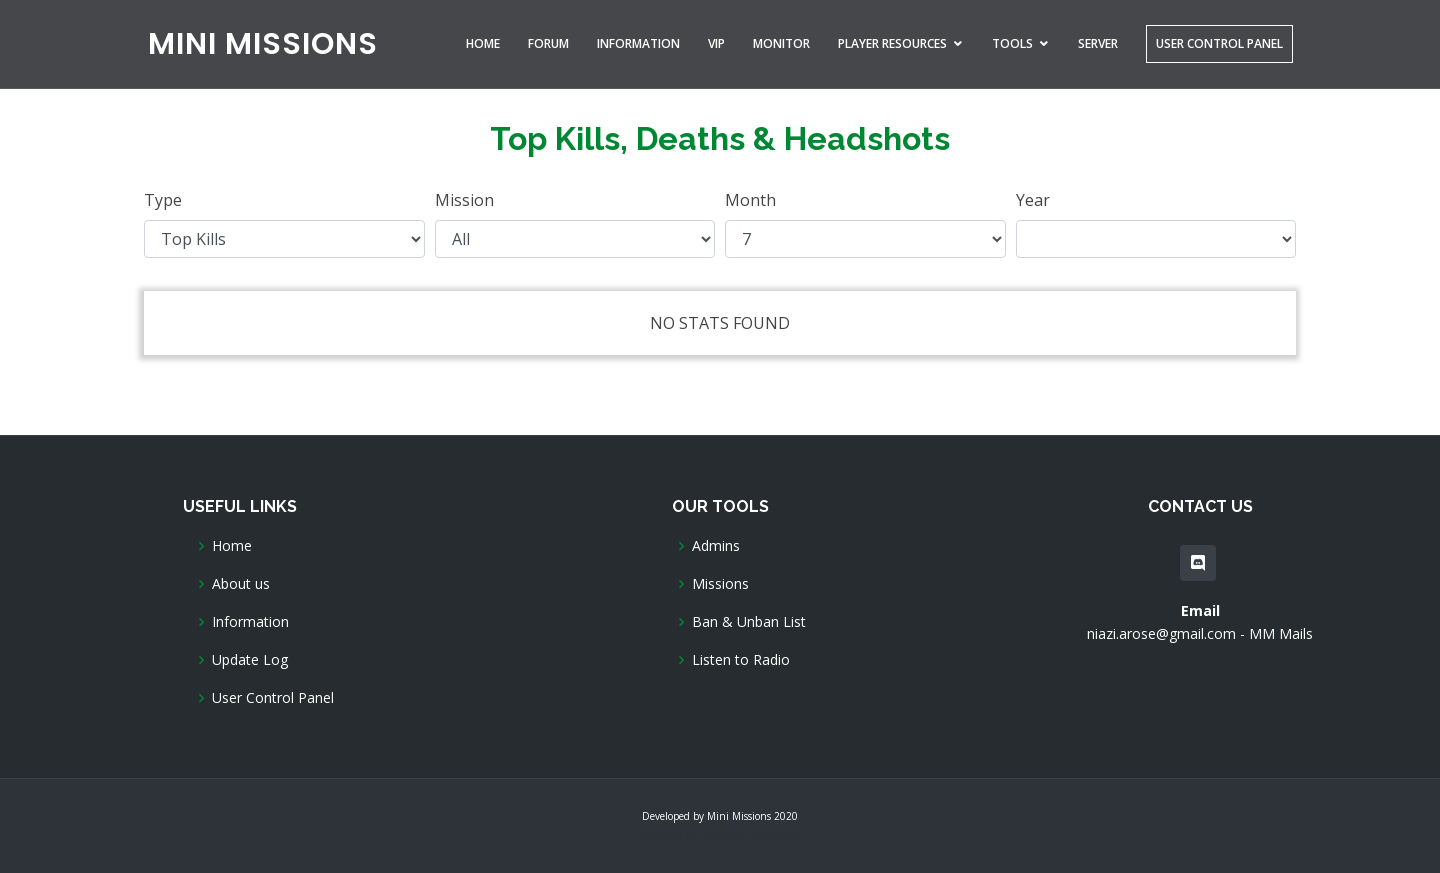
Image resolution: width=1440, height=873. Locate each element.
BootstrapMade (751, 833)
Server (1098, 43)
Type (163, 200)
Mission (464, 200)
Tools (1012, 43)
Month (750, 200)
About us (241, 584)
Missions (720, 584)
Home (483, 43)
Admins (716, 546)
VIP (716, 43)
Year (1033, 200)
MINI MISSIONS (263, 44)
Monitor (781, 43)
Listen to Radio (741, 660)
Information (638, 43)
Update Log (250, 660)
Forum (548, 43)
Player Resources (892, 43)
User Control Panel (1219, 43)
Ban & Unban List (749, 622)
